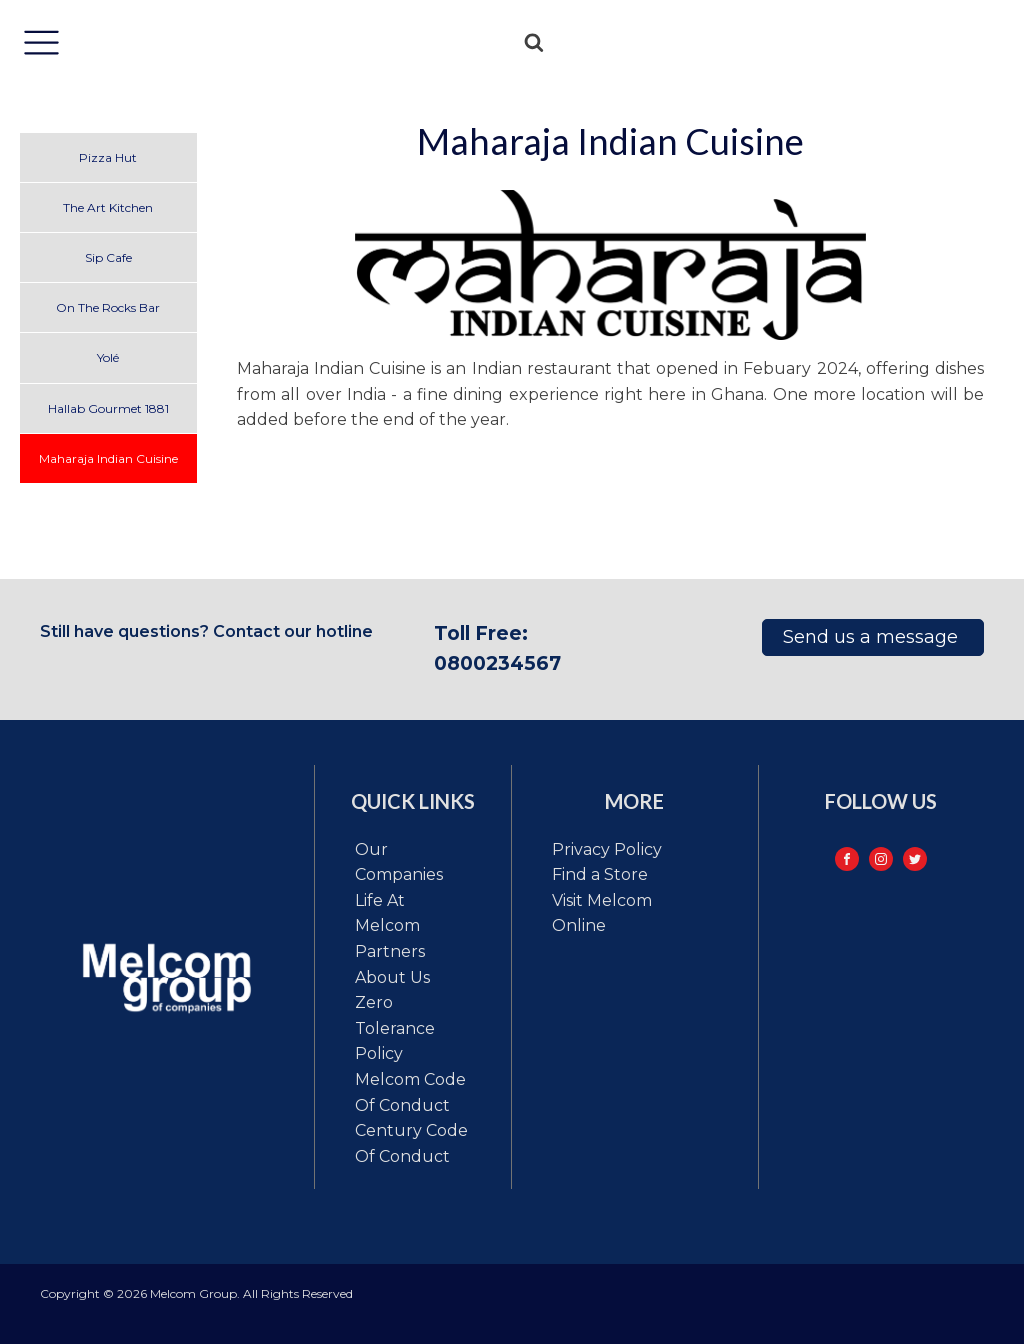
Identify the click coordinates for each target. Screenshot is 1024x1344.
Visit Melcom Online (602, 913)
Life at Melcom (387, 913)
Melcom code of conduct (410, 1092)
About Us (392, 977)
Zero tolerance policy (395, 1028)
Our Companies (399, 862)
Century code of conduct (411, 1143)
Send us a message (873, 637)
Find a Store (600, 874)
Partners (390, 951)
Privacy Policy (607, 849)
